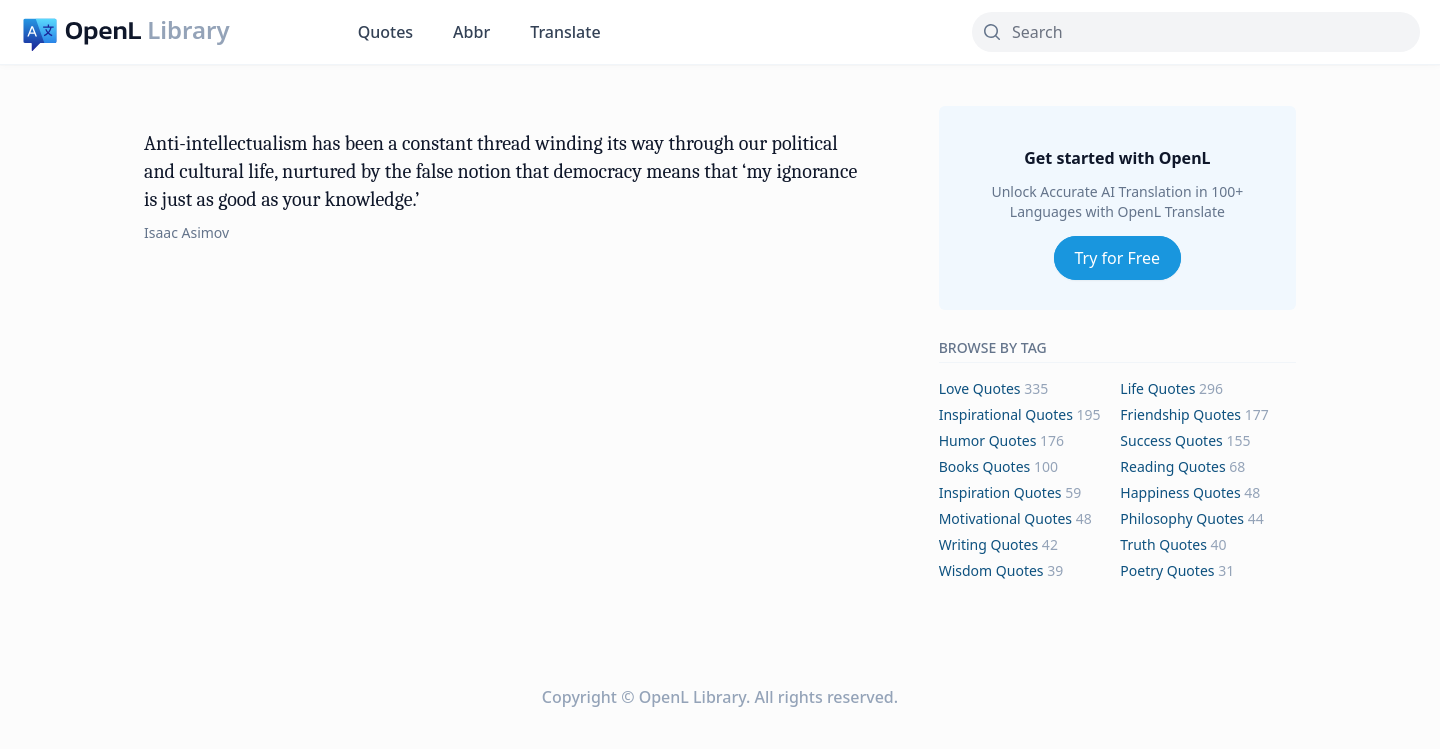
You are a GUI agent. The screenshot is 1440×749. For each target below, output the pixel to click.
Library (188, 30)
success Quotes (1171, 440)
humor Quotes (988, 440)
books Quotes (985, 466)
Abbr (471, 32)
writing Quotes (989, 544)
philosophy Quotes (1182, 518)
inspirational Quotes (1006, 414)
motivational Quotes (1005, 518)
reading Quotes (1172, 466)
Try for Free (1118, 258)
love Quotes (980, 388)
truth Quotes (1163, 544)
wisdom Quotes (991, 570)
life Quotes (1157, 388)
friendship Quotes (1180, 414)
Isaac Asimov (186, 232)
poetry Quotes (1167, 570)
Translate (565, 32)
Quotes (385, 32)
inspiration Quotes (1000, 492)
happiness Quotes (1180, 492)
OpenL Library (692, 697)
